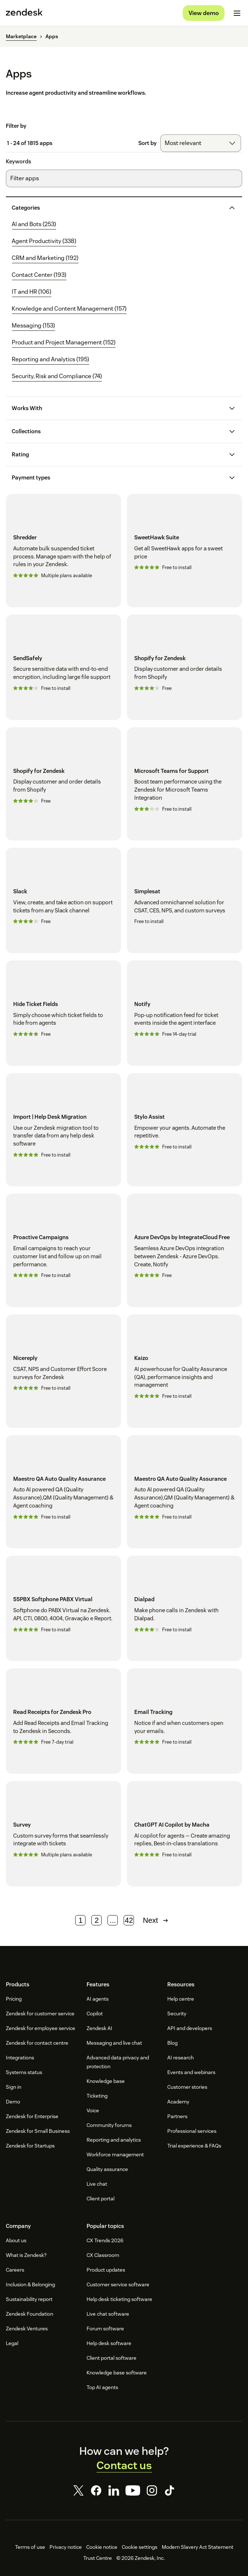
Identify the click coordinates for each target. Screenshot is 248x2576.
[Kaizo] (184, 1371)
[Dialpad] (184, 1608)
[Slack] (63, 900)
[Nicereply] (63, 1371)
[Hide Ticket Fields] (63, 1013)
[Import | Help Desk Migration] (63, 1130)
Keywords (18, 161)
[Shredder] (63, 550)
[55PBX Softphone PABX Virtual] (63, 1608)
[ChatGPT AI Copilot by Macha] (184, 1833)
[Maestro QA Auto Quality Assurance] (63, 1492)
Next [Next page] (156, 1920)
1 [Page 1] (81, 1920)
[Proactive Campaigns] (63, 1250)
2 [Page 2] (97, 1920)
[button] (117, 207)
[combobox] (200, 143)
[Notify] (184, 1013)
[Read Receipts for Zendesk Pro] (63, 1721)
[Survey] (63, 1833)
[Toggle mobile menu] (237, 13)
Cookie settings (139, 2547)
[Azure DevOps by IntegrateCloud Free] (184, 1250)
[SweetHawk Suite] (184, 550)
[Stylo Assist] (184, 1130)
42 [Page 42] (129, 1920)
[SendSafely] (63, 667)
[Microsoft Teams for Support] (184, 784)
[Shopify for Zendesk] (184, 667)
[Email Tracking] (184, 1721)
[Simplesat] (184, 900)
